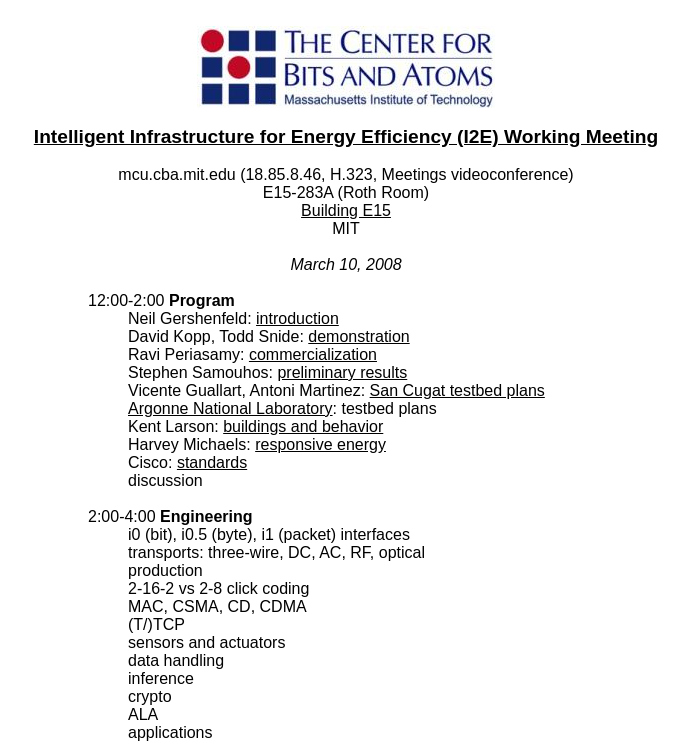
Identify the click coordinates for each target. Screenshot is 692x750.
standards (212, 462)
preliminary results (342, 372)
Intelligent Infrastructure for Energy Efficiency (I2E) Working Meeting (346, 136)
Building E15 (346, 210)
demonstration (358, 336)
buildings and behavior (303, 426)
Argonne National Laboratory (230, 408)
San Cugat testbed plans (457, 390)
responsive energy (320, 444)
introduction (297, 318)
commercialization (313, 354)
